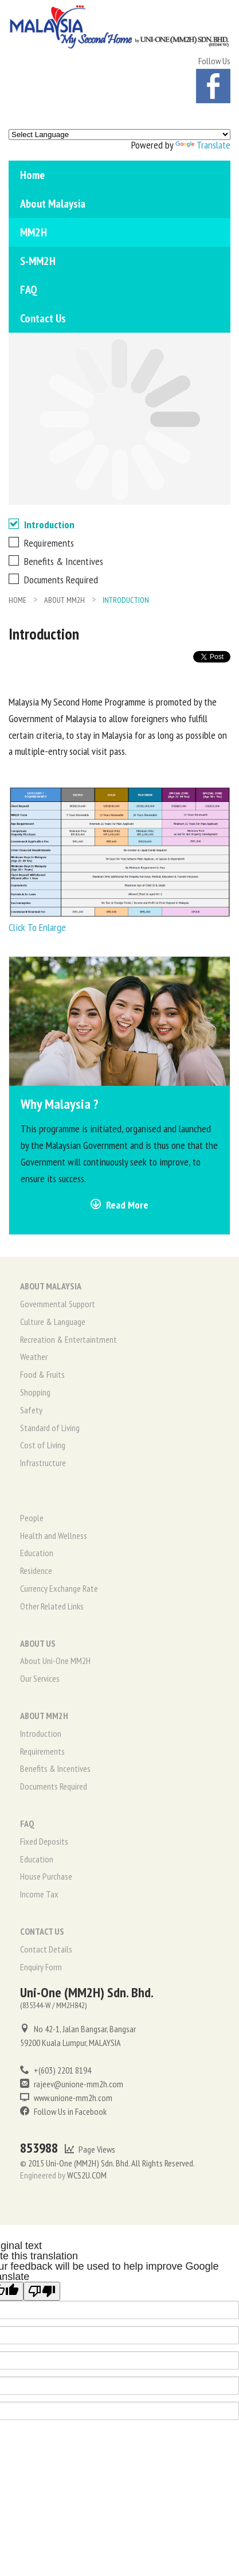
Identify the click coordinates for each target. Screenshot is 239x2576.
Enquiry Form (41, 1967)
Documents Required (53, 579)
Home (32, 174)
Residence (36, 1570)
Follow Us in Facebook (63, 2111)
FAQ (28, 289)
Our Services (40, 1678)
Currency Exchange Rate (59, 1588)
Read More (119, 1204)
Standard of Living (50, 1427)
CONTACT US (42, 1931)
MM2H (33, 232)
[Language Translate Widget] (119, 134)
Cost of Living (42, 1445)
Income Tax (39, 1894)
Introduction (42, 524)
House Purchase (46, 1876)
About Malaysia (52, 203)
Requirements (41, 543)
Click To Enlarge (37, 927)
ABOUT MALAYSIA (50, 1286)
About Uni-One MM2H (55, 1660)
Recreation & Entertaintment (68, 1339)
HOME (17, 600)
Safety (31, 1410)
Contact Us (43, 318)
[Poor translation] (41, 2291)
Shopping (35, 1392)
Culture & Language (52, 1321)
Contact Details (46, 1949)
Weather (34, 1356)
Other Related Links (52, 1606)
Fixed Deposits (44, 1841)
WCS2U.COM (87, 2175)
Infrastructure (43, 1462)
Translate (202, 144)
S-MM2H (38, 261)
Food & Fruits (42, 1374)
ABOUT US (38, 1643)
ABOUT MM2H (64, 600)
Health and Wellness (53, 1535)
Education (36, 1552)
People (32, 1517)
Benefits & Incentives (56, 561)
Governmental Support (57, 1304)
